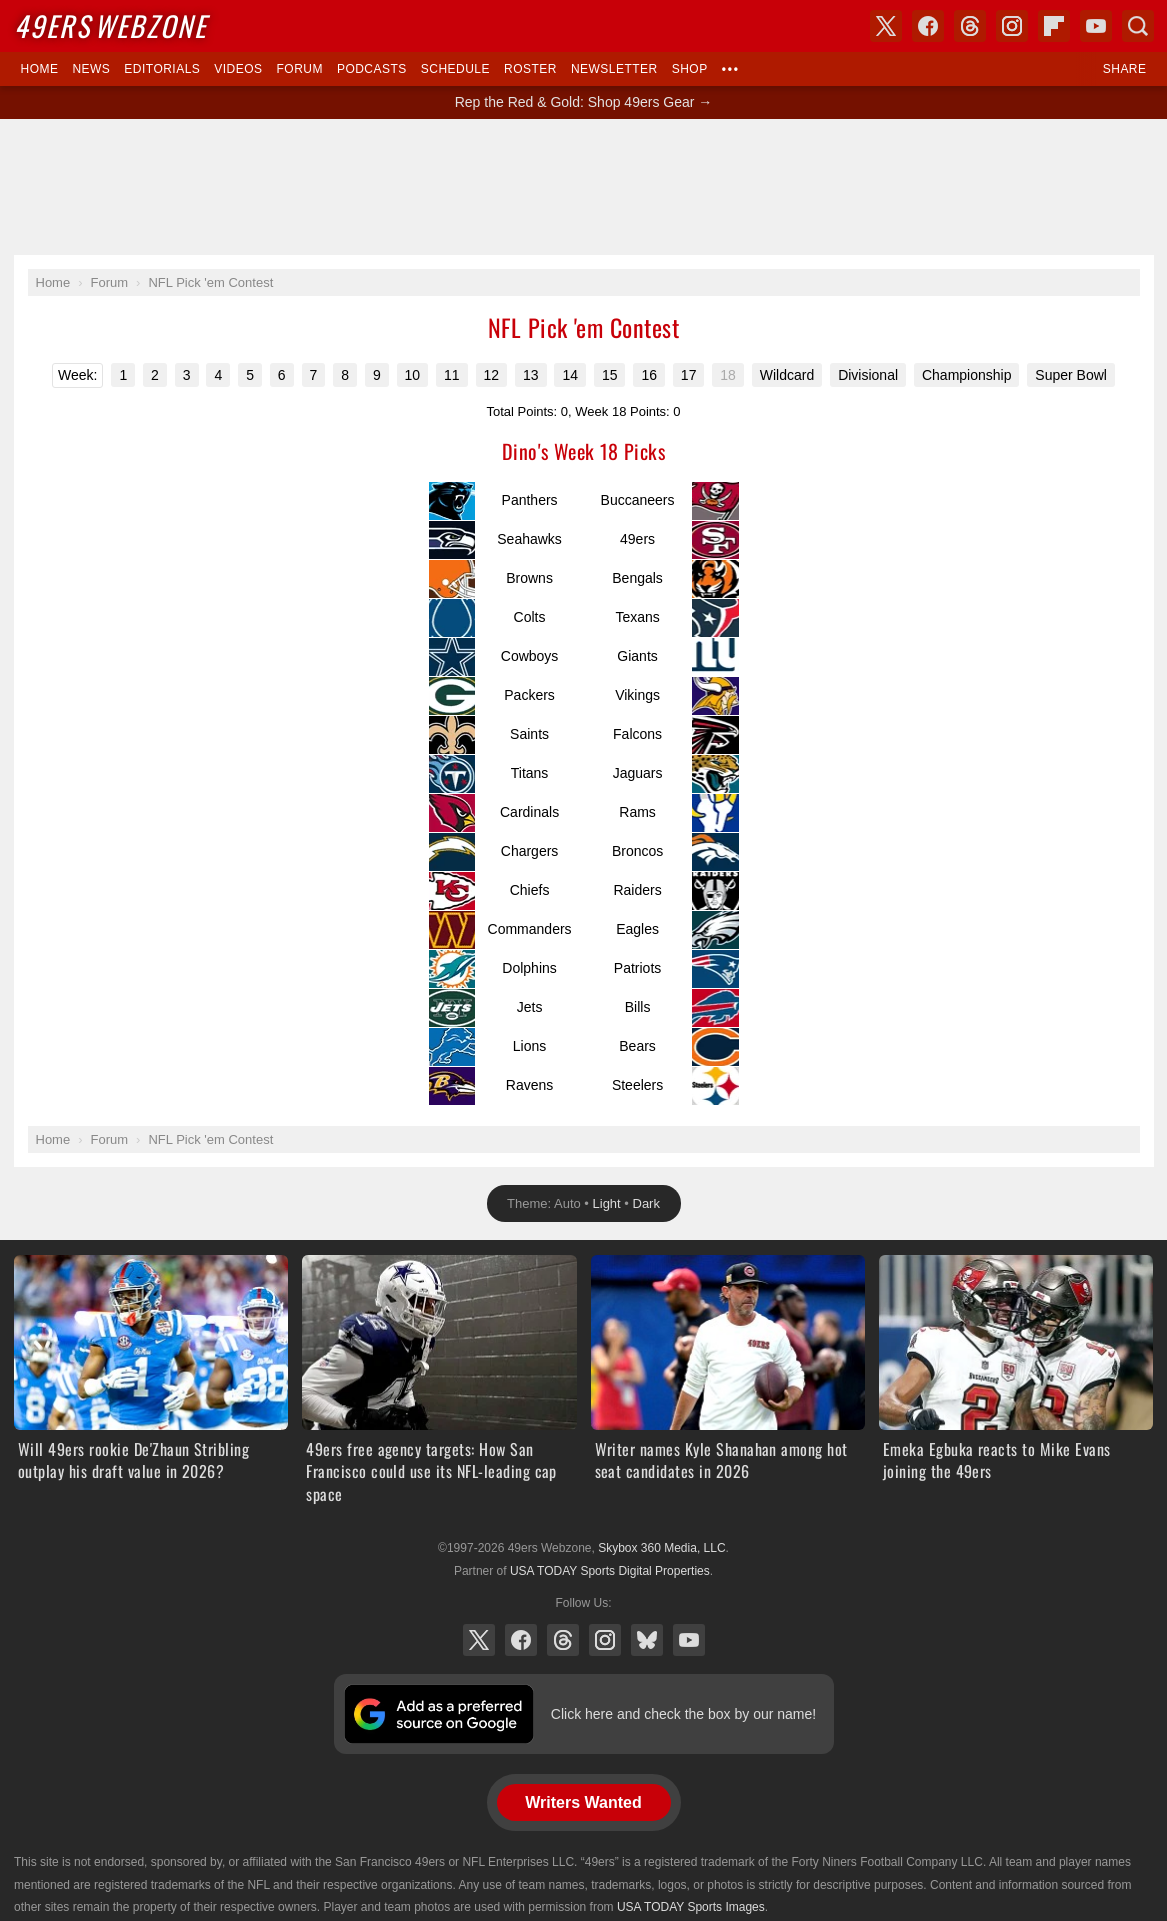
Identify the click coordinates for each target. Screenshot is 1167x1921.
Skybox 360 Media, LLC (661, 1548)
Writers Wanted (583, 1802)
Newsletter (614, 69)
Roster (530, 69)
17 (689, 375)
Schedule (455, 69)
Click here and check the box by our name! (683, 1714)
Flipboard (1054, 26)
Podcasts (372, 69)
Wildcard (787, 375)
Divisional (868, 375)
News (91, 69)
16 (649, 375)
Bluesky (647, 1640)
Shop (690, 69)
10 (413, 375)
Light (607, 1203)
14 (570, 375)
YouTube (689, 1640)
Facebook (521, 1640)
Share (1125, 69)
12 (492, 375)
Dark (646, 1203)
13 (531, 375)
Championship (967, 375)
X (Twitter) (479, 1640)
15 (610, 375)
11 (452, 375)
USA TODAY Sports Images (691, 1907)
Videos (238, 69)
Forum (300, 69)
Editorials (162, 69)
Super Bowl (1071, 375)
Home (40, 69)
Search (1138, 26)
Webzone (110, 25)
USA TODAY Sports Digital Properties (610, 1571)
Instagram (605, 1640)
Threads (563, 1640)
